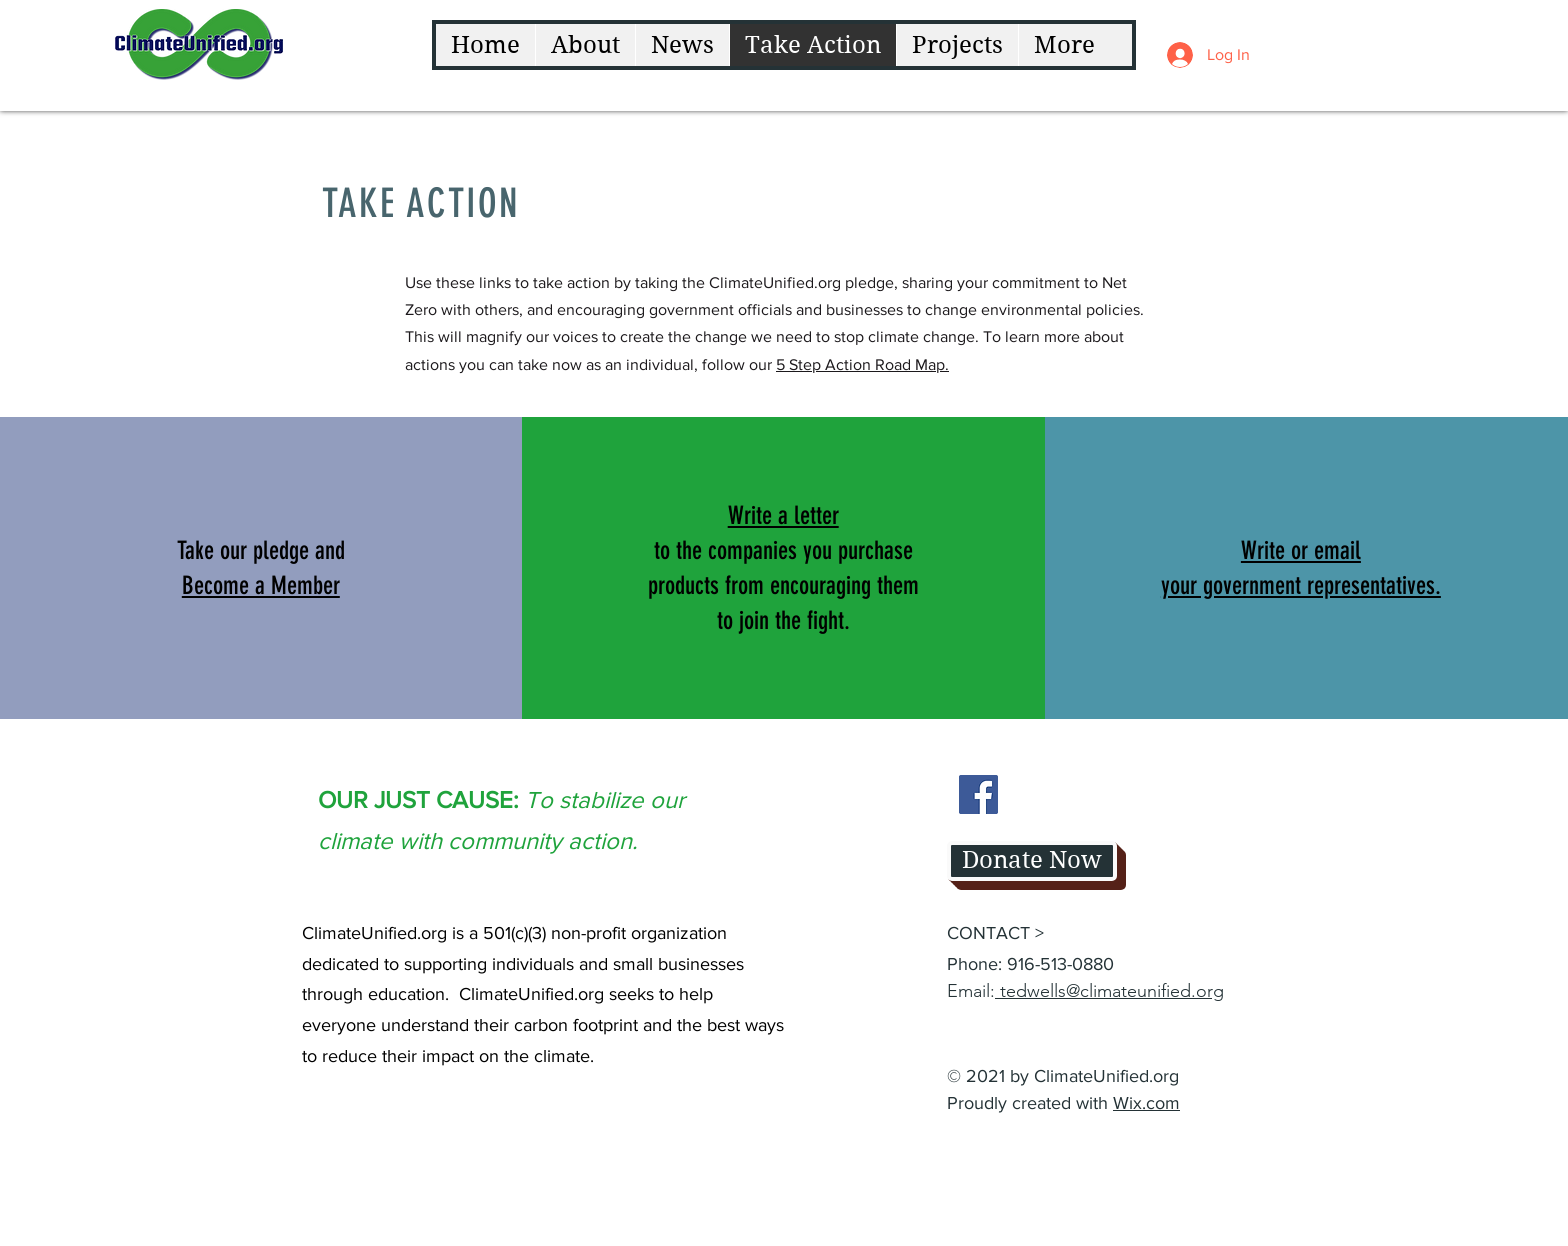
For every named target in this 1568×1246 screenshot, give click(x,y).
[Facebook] (978, 794)
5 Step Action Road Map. (862, 364)
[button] (261, 585)
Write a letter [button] (783, 515)
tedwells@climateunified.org (1109, 991)
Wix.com (1146, 1103)
